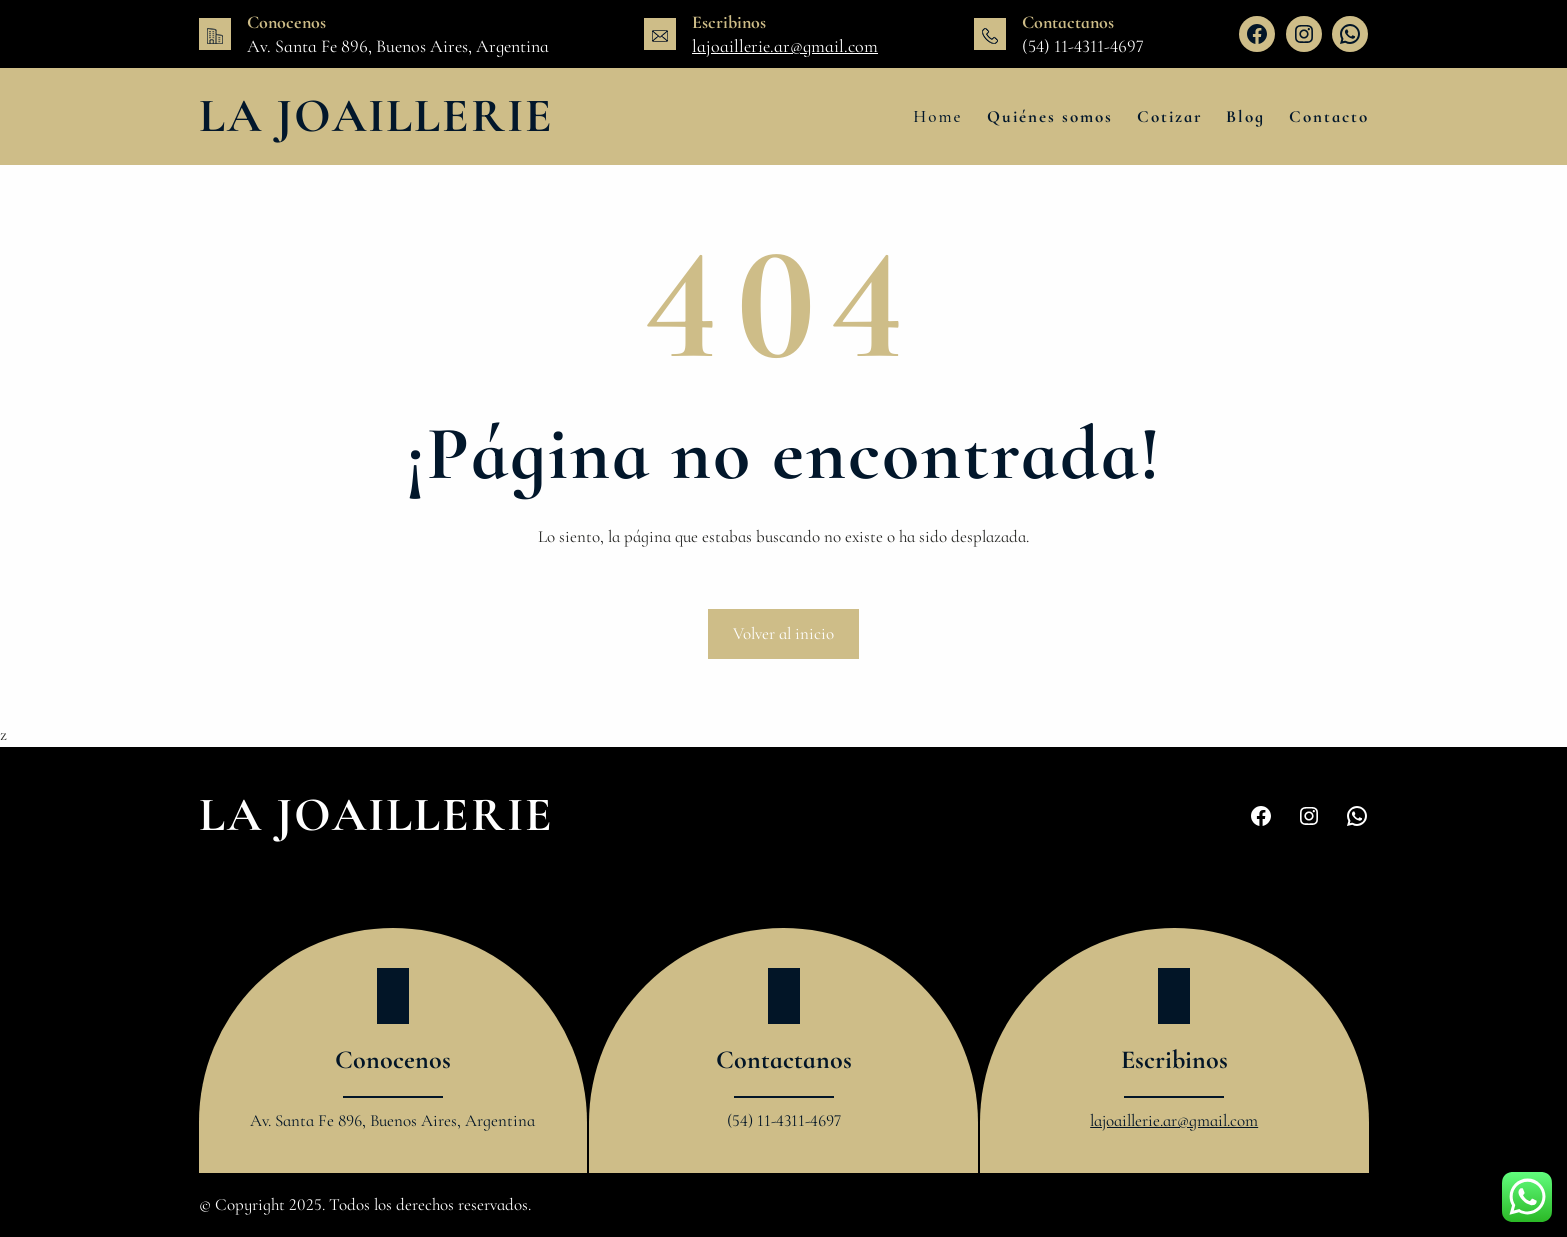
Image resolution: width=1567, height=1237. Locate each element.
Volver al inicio (783, 633)
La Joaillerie (376, 116)
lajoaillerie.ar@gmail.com (785, 46)
